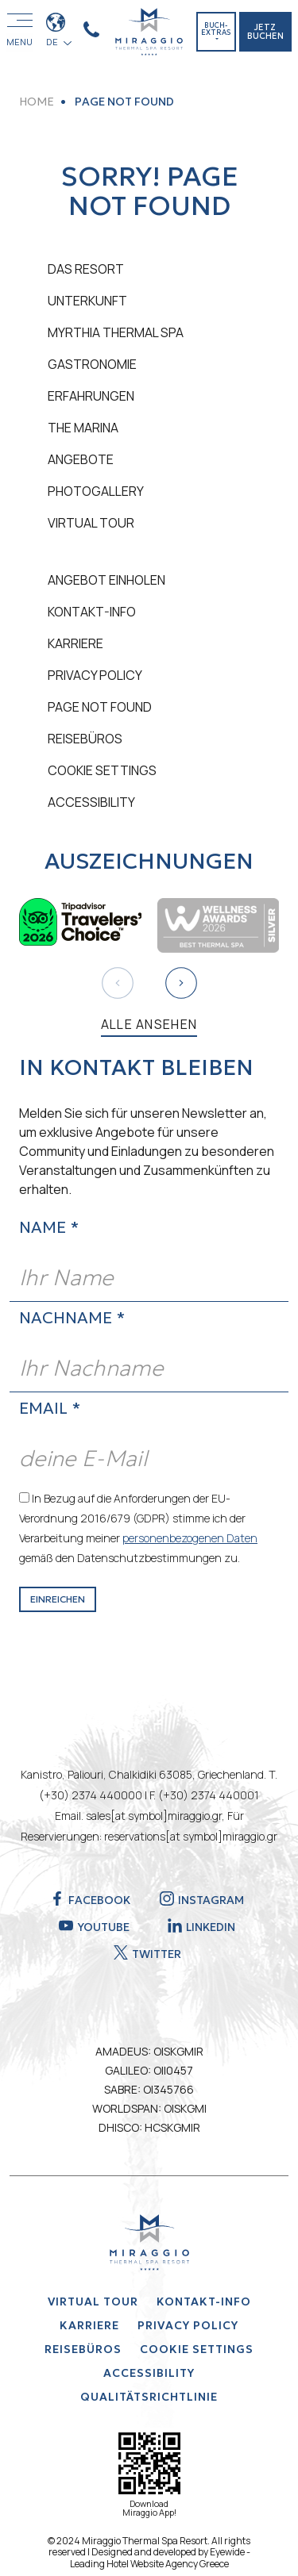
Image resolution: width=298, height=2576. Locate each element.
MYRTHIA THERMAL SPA (116, 332)
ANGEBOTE (81, 459)
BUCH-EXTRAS (216, 28)
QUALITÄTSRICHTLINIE (149, 2397)
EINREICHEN (57, 1599)
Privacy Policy (95, 675)
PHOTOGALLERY (96, 491)
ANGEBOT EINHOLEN (106, 580)
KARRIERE (75, 643)
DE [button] (54, 42)
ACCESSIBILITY (91, 802)
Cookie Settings (102, 770)
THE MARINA (83, 427)
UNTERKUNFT (87, 300)
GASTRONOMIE (92, 364)
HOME (36, 101)
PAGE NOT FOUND (100, 707)
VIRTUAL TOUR (91, 523)
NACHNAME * (72, 1317)
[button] (181, 983)
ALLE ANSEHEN (149, 1024)
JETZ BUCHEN (265, 31)
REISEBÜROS (85, 738)
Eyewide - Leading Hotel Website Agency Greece (160, 2557)
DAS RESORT (86, 269)
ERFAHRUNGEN (91, 396)
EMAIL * (49, 1408)
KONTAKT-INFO (92, 611)
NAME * (49, 1227)
